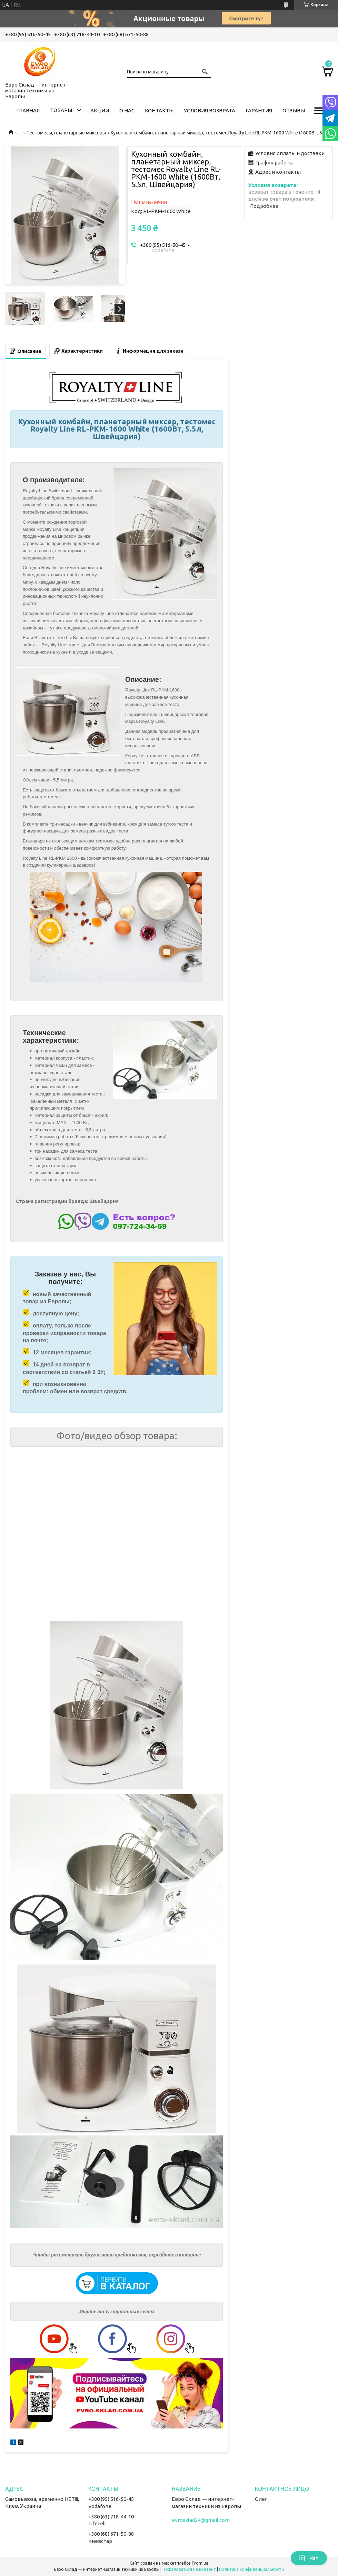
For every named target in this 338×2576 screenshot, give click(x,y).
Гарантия (259, 110)
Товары (61, 110)
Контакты (159, 110)
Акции (99, 110)
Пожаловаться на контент (189, 2569)
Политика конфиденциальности (251, 2569)
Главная (28, 110)
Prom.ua (200, 2563)
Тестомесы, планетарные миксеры (66, 132)
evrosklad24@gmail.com (201, 2520)
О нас (127, 110)
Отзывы (293, 110)
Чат (309, 2558)
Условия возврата (209, 110)
